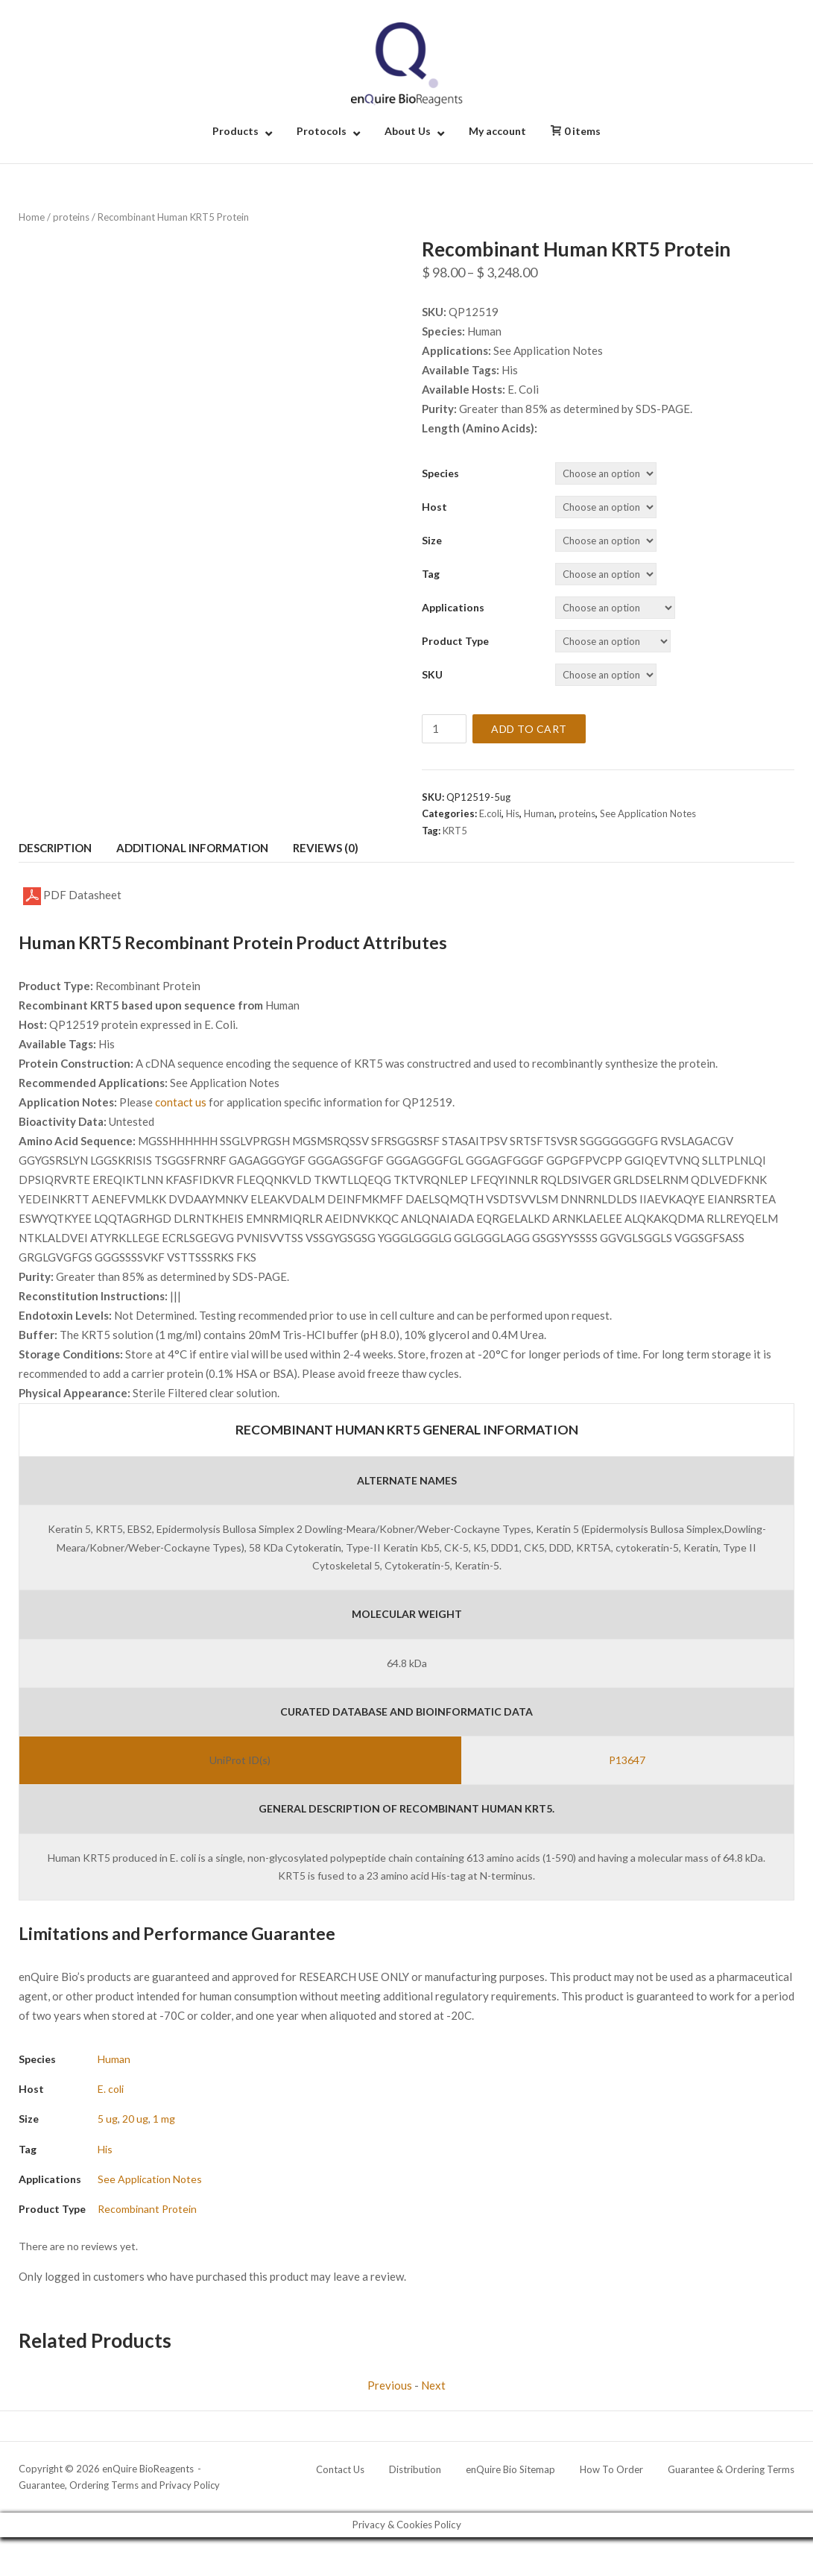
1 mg (164, 2118)
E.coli (490, 813)
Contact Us (340, 2469)
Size (432, 540)
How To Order (611, 2469)
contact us (180, 1102)
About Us (408, 131)
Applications (453, 607)
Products (235, 131)
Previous (389, 2385)
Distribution (415, 2469)
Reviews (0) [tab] (325, 847)
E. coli (111, 2088)
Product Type (455, 640)
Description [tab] (55, 847)
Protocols (322, 131)
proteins (71, 217)
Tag (431, 573)
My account (497, 131)
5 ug (108, 2118)
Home (32, 217)
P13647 (627, 1760)
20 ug (135, 2118)
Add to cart (529, 728)
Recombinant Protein (147, 2208)
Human (539, 813)
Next (433, 2385)
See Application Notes (648, 813)
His (512, 813)
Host (434, 506)
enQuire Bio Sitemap (510, 2469)
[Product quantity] (444, 728)
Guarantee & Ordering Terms (731, 2469)
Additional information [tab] (192, 847)
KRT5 (455, 831)
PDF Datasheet (72, 896)
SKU (432, 674)
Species (440, 473)
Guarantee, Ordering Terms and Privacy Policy (119, 2485)
